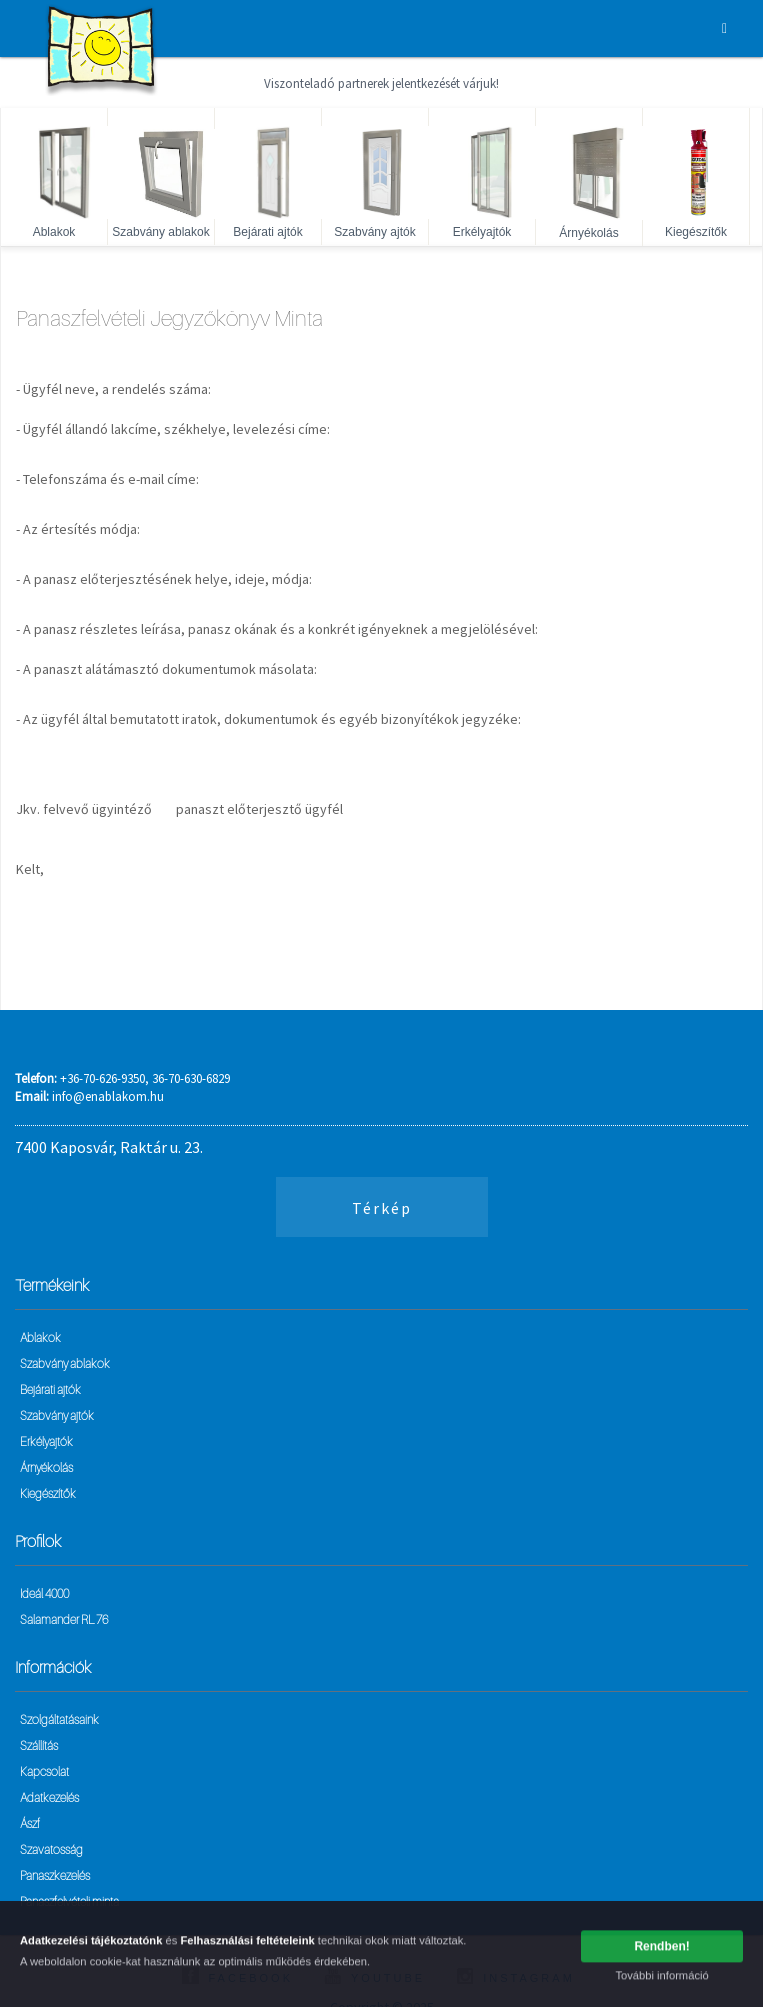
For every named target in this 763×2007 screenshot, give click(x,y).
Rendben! (661, 1950)
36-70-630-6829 (191, 1078)
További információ (661, 1979)
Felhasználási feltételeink (247, 1945)
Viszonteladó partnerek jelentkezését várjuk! (381, 83)
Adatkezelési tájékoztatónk (91, 1945)
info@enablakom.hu (108, 1096)
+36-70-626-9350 (102, 1078)
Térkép (382, 1208)
